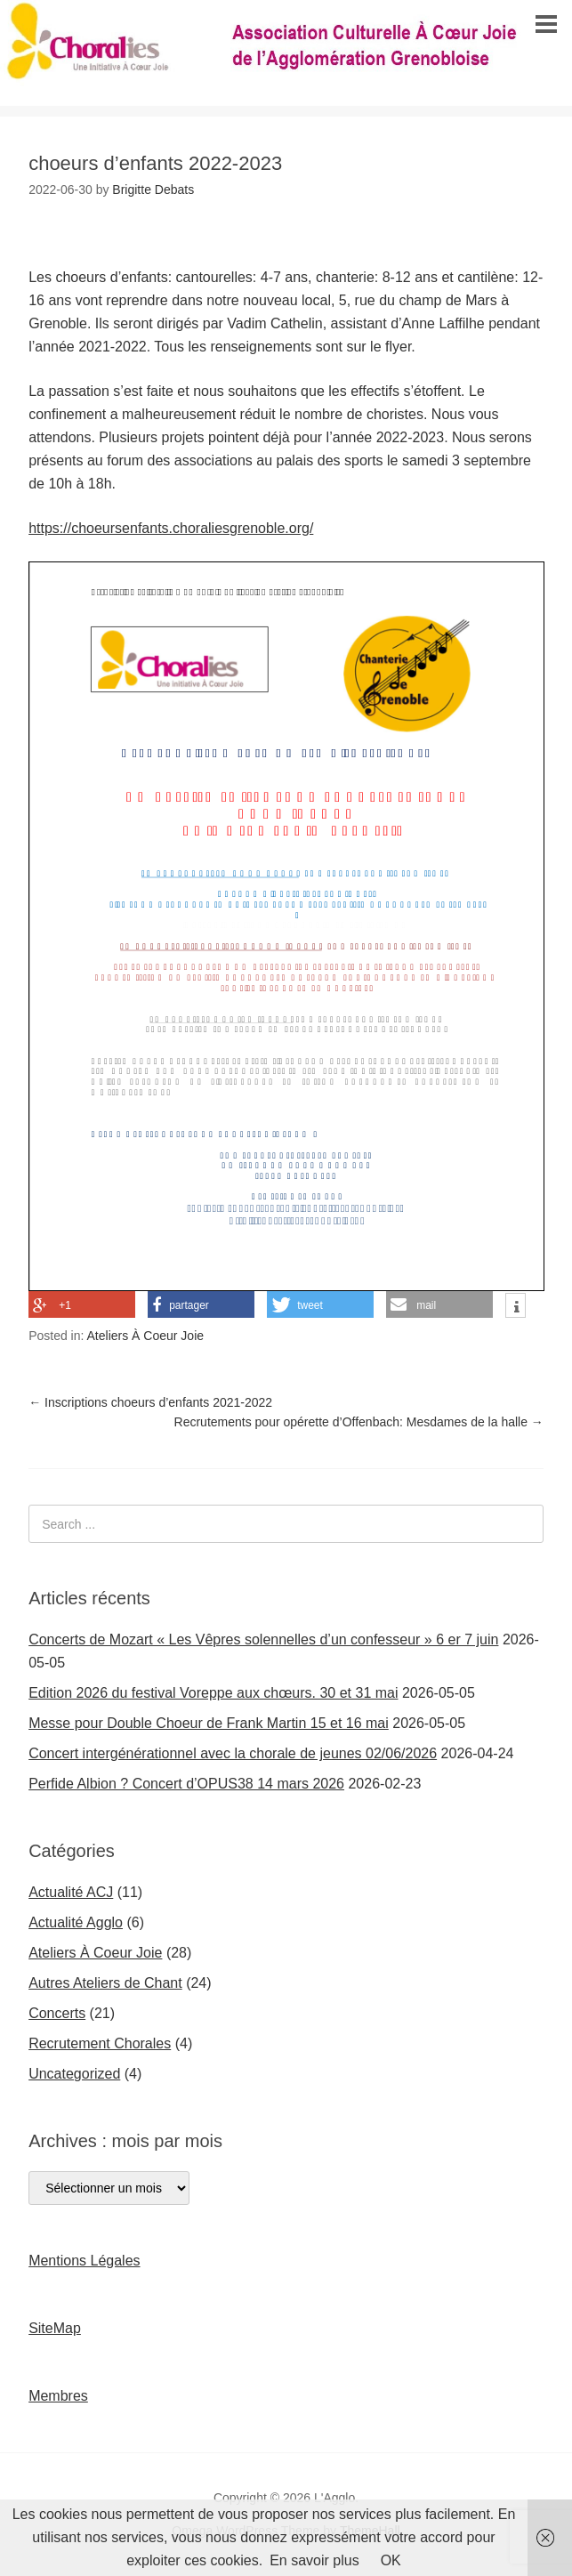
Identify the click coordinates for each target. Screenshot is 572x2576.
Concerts (56, 2013)
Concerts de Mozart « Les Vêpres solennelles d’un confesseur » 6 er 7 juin (263, 1639)
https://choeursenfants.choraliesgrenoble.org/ (170, 528)
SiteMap (54, 2328)
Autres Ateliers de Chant (105, 1983)
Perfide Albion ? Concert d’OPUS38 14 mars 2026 (186, 1783)
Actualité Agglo (75, 1922)
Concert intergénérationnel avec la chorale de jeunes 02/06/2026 (232, 1753)
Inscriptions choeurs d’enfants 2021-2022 (150, 1402)
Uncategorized (74, 2073)
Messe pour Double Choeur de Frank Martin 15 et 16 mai (208, 1723)
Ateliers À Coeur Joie (146, 1335)
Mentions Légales (84, 2260)
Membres (58, 2395)
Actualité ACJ (70, 1892)
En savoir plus (314, 2560)
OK (391, 2560)
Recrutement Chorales (99, 2043)
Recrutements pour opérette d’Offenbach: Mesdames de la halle (359, 1422)
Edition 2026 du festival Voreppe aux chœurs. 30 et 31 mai (213, 1692)
